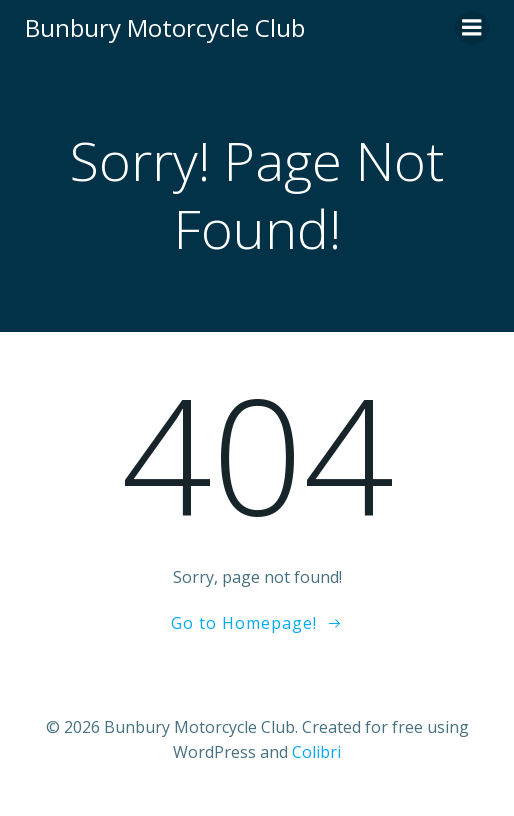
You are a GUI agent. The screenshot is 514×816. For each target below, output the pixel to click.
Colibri (316, 752)
